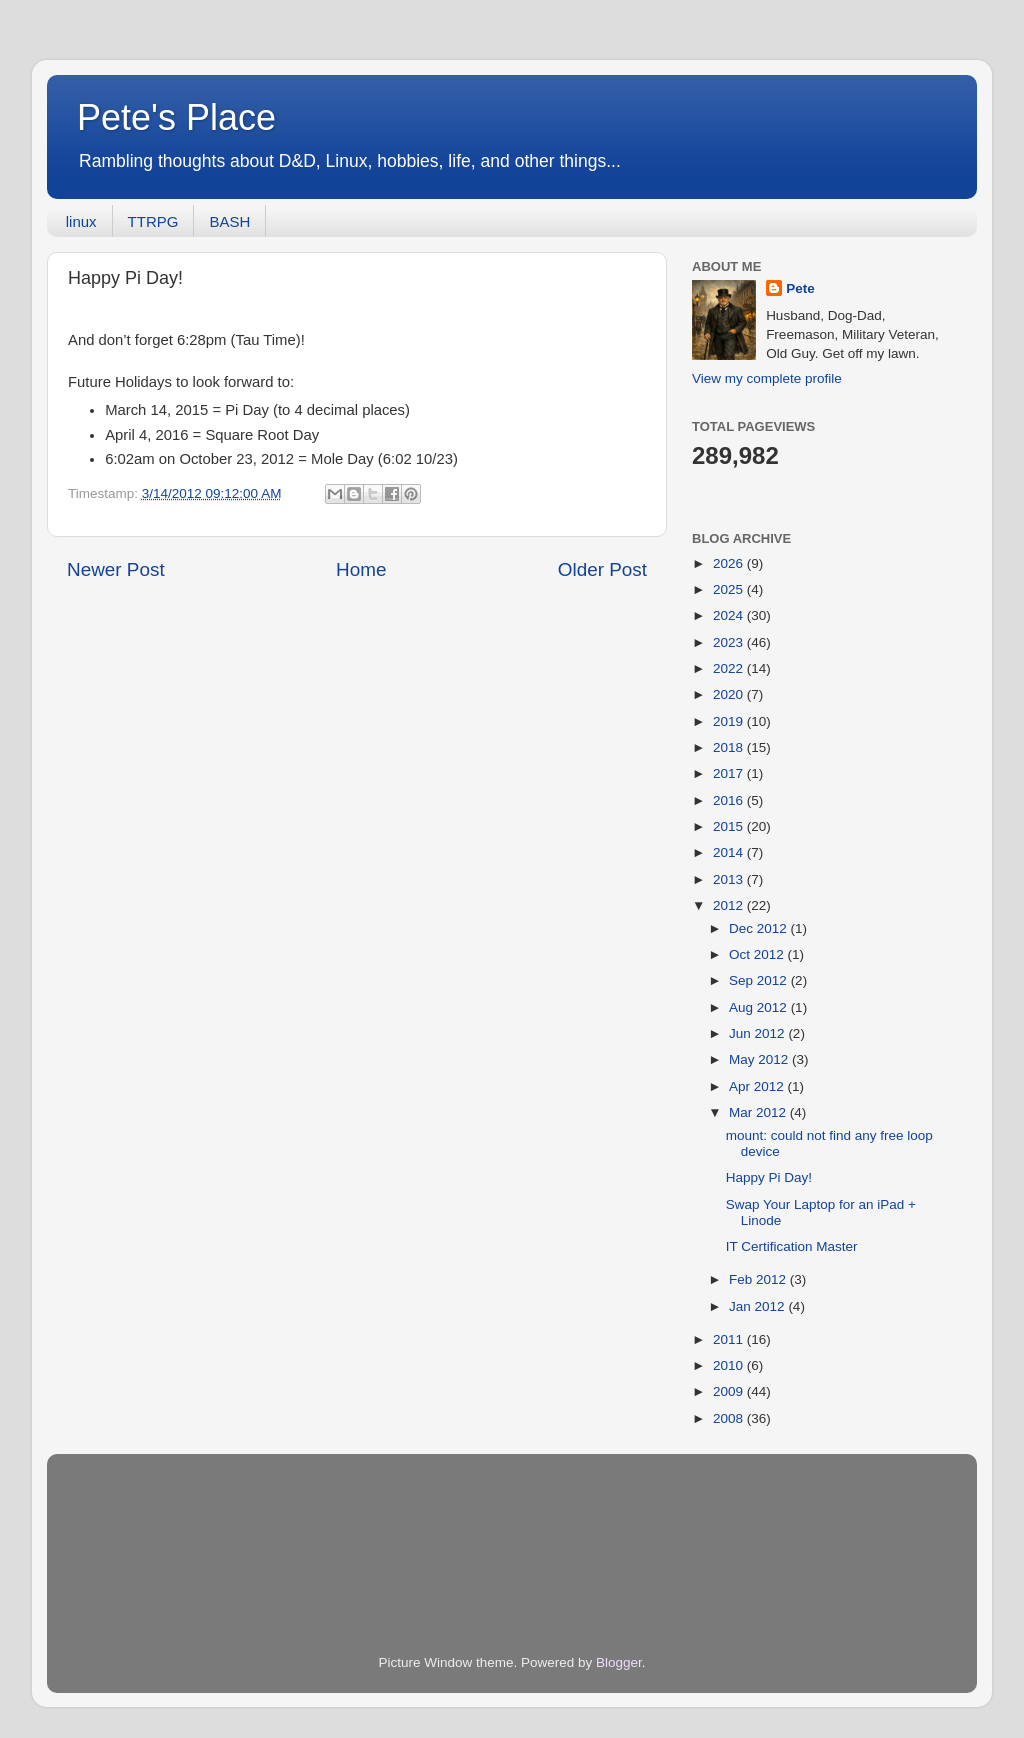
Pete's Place (176, 117)
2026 (730, 563)
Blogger (619, 1662)
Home (361, 569)
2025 (730, 589)
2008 (730, 1418)
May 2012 (760, 1059)
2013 (730, 879)
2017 (730, 773)
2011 (730, 1339)
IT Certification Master (792, 1246)
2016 (730, 800)
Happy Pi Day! (769, 1177)
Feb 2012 (759, 1279)
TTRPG (153, 221)
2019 (730, 721)
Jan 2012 (758, 1306)
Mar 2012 (759, 1112)
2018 (730, 747)
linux (81, 221)
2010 (730, 1365)
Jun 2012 (758, 1033)
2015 (730, 826)
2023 (730, 642)
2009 (730, 1391)
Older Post (602, 569)
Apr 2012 (758, 1086)
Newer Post (116, 569)
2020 (730, 694)
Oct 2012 (758, 954)
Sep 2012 (760, 980)
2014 (730, 852)
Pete (800, 288)
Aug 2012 (760, 1007)
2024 (730, 615)
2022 (730, 668)
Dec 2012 (760, 928)
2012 (730, 905)
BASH (229, 221)
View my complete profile (767, 378)
